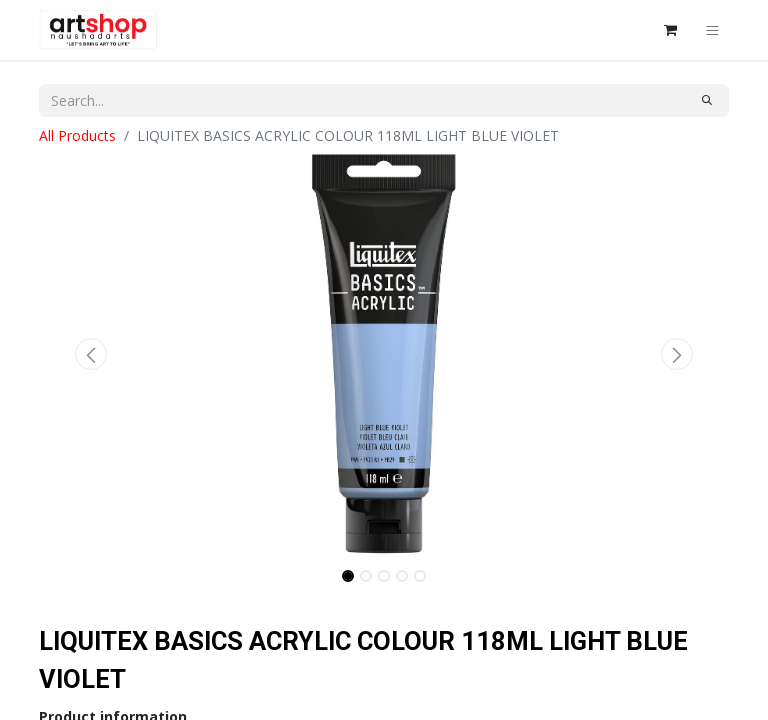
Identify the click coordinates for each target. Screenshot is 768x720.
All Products (77, 135)
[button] (91, 354)
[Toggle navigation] (712, 30)
